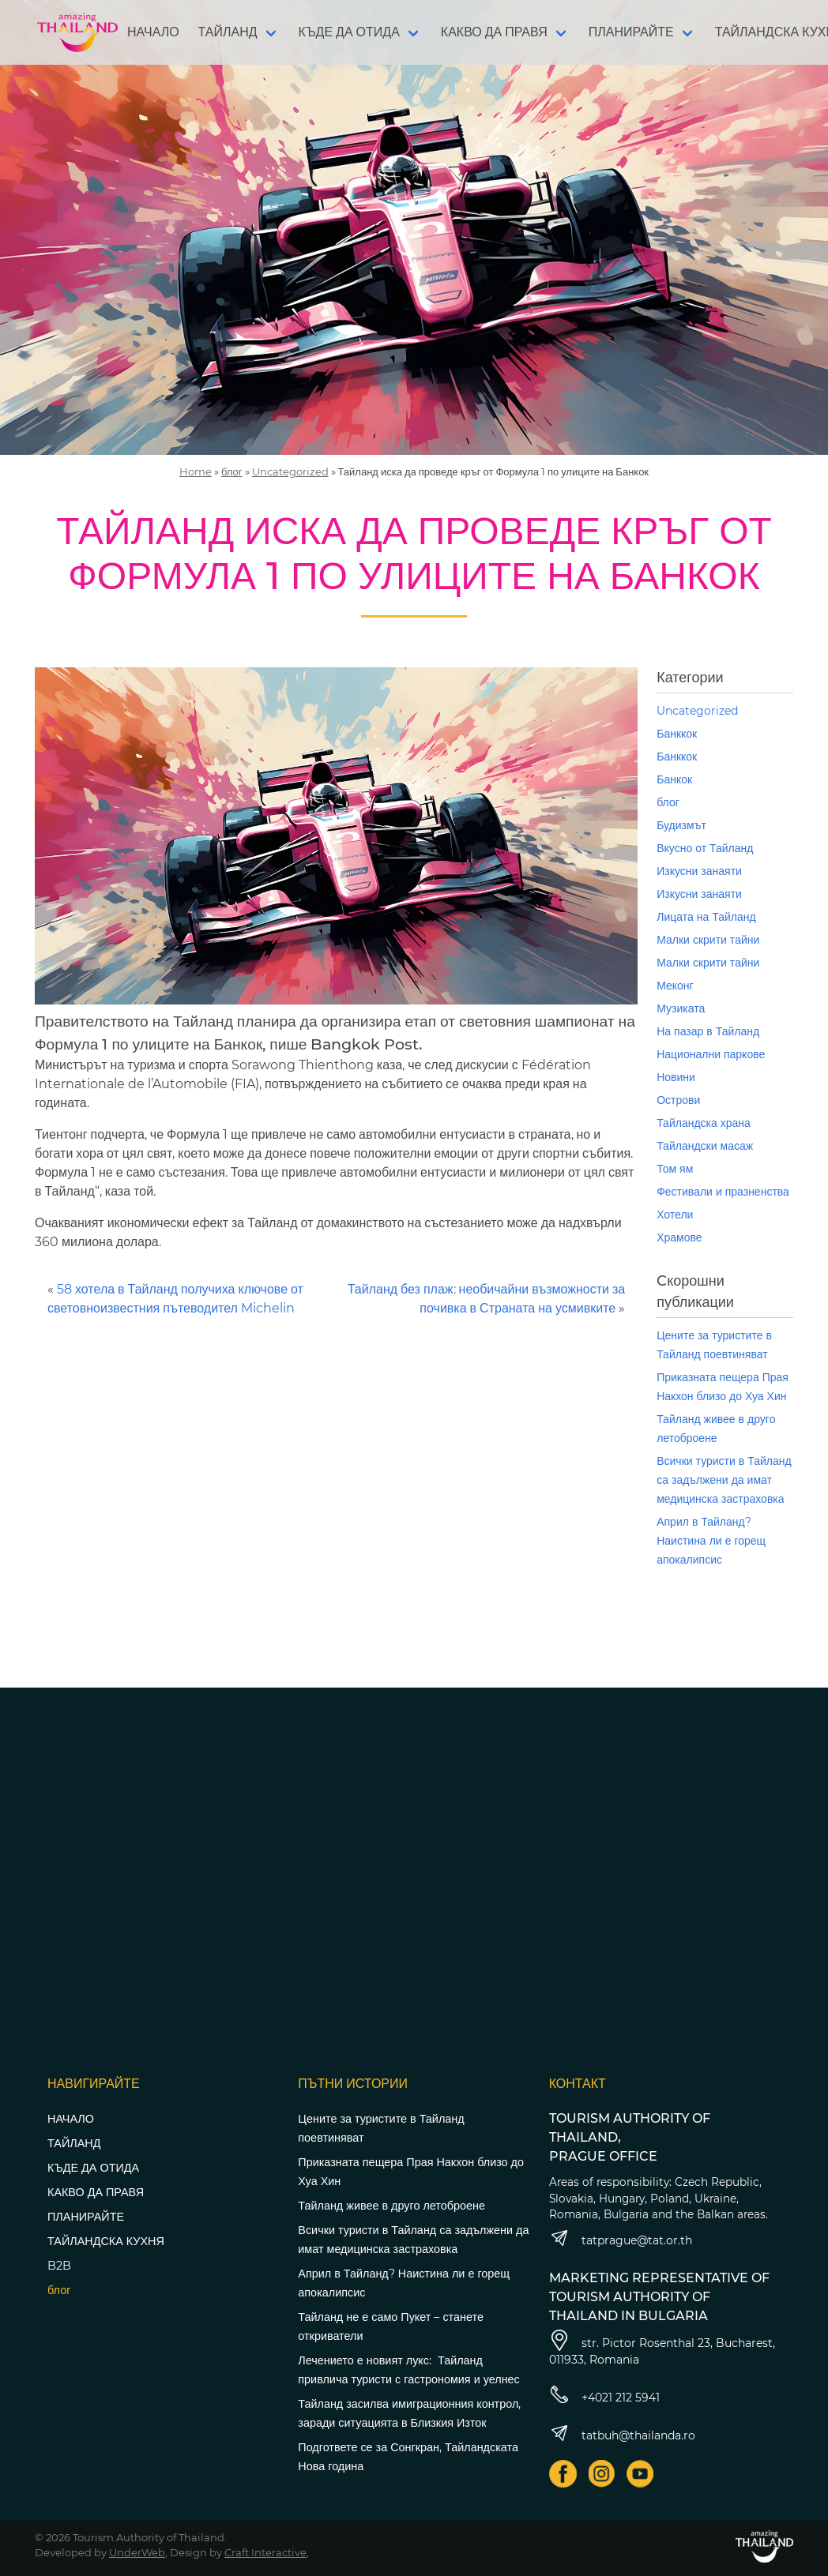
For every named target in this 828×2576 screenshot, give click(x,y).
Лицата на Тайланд (706, 917)
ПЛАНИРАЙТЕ (631, 31)
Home (195, 471)
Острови (678, 1100)
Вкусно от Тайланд (705, 848)
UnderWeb (137, 2552)
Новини (676, 1077)
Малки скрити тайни (708, 940)
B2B (59, 2266)
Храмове (679, 1237)
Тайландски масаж (705, 1146)
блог (232, 471)
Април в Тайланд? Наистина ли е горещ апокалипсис (711, 1541)
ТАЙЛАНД (228, 31)
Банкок (674, 779)
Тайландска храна (704, 1123)
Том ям (675, 1169)
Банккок (677, 734)
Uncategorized (290, 471)
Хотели (675, 1214)
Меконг (675, 985)
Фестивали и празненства (723, 1192)
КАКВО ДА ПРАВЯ (494, 31)
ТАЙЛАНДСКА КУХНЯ (105, 2241)
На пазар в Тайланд (708, 1031)
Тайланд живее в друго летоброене (391, 2206)
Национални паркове (711, 1054)
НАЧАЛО (153, 31)
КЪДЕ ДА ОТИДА (349, 31)
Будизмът (681, 825)
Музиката (681, 1008)
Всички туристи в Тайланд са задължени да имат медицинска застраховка (724, 1480)
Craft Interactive (265, 2552)
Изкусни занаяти (699, 871)
